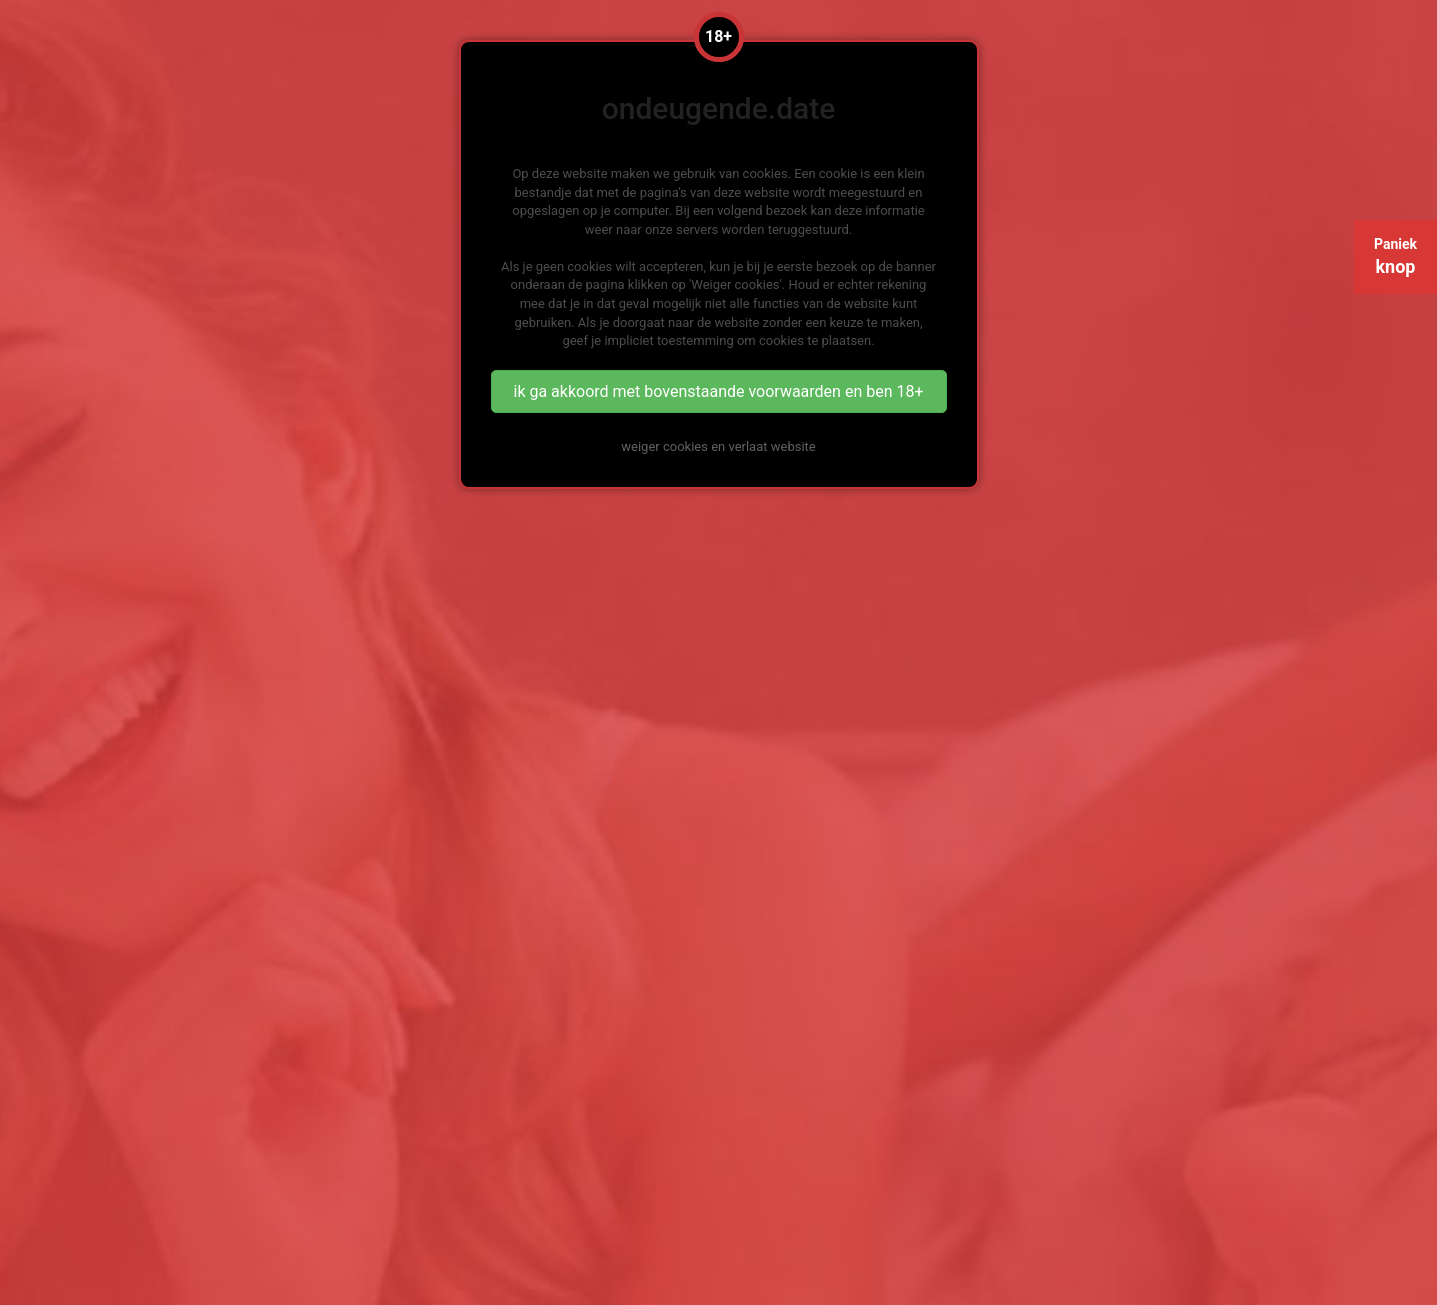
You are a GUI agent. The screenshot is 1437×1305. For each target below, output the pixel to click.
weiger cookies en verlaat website (718, 446)
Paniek (1395, 256)
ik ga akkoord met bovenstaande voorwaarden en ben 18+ (718, 391)
